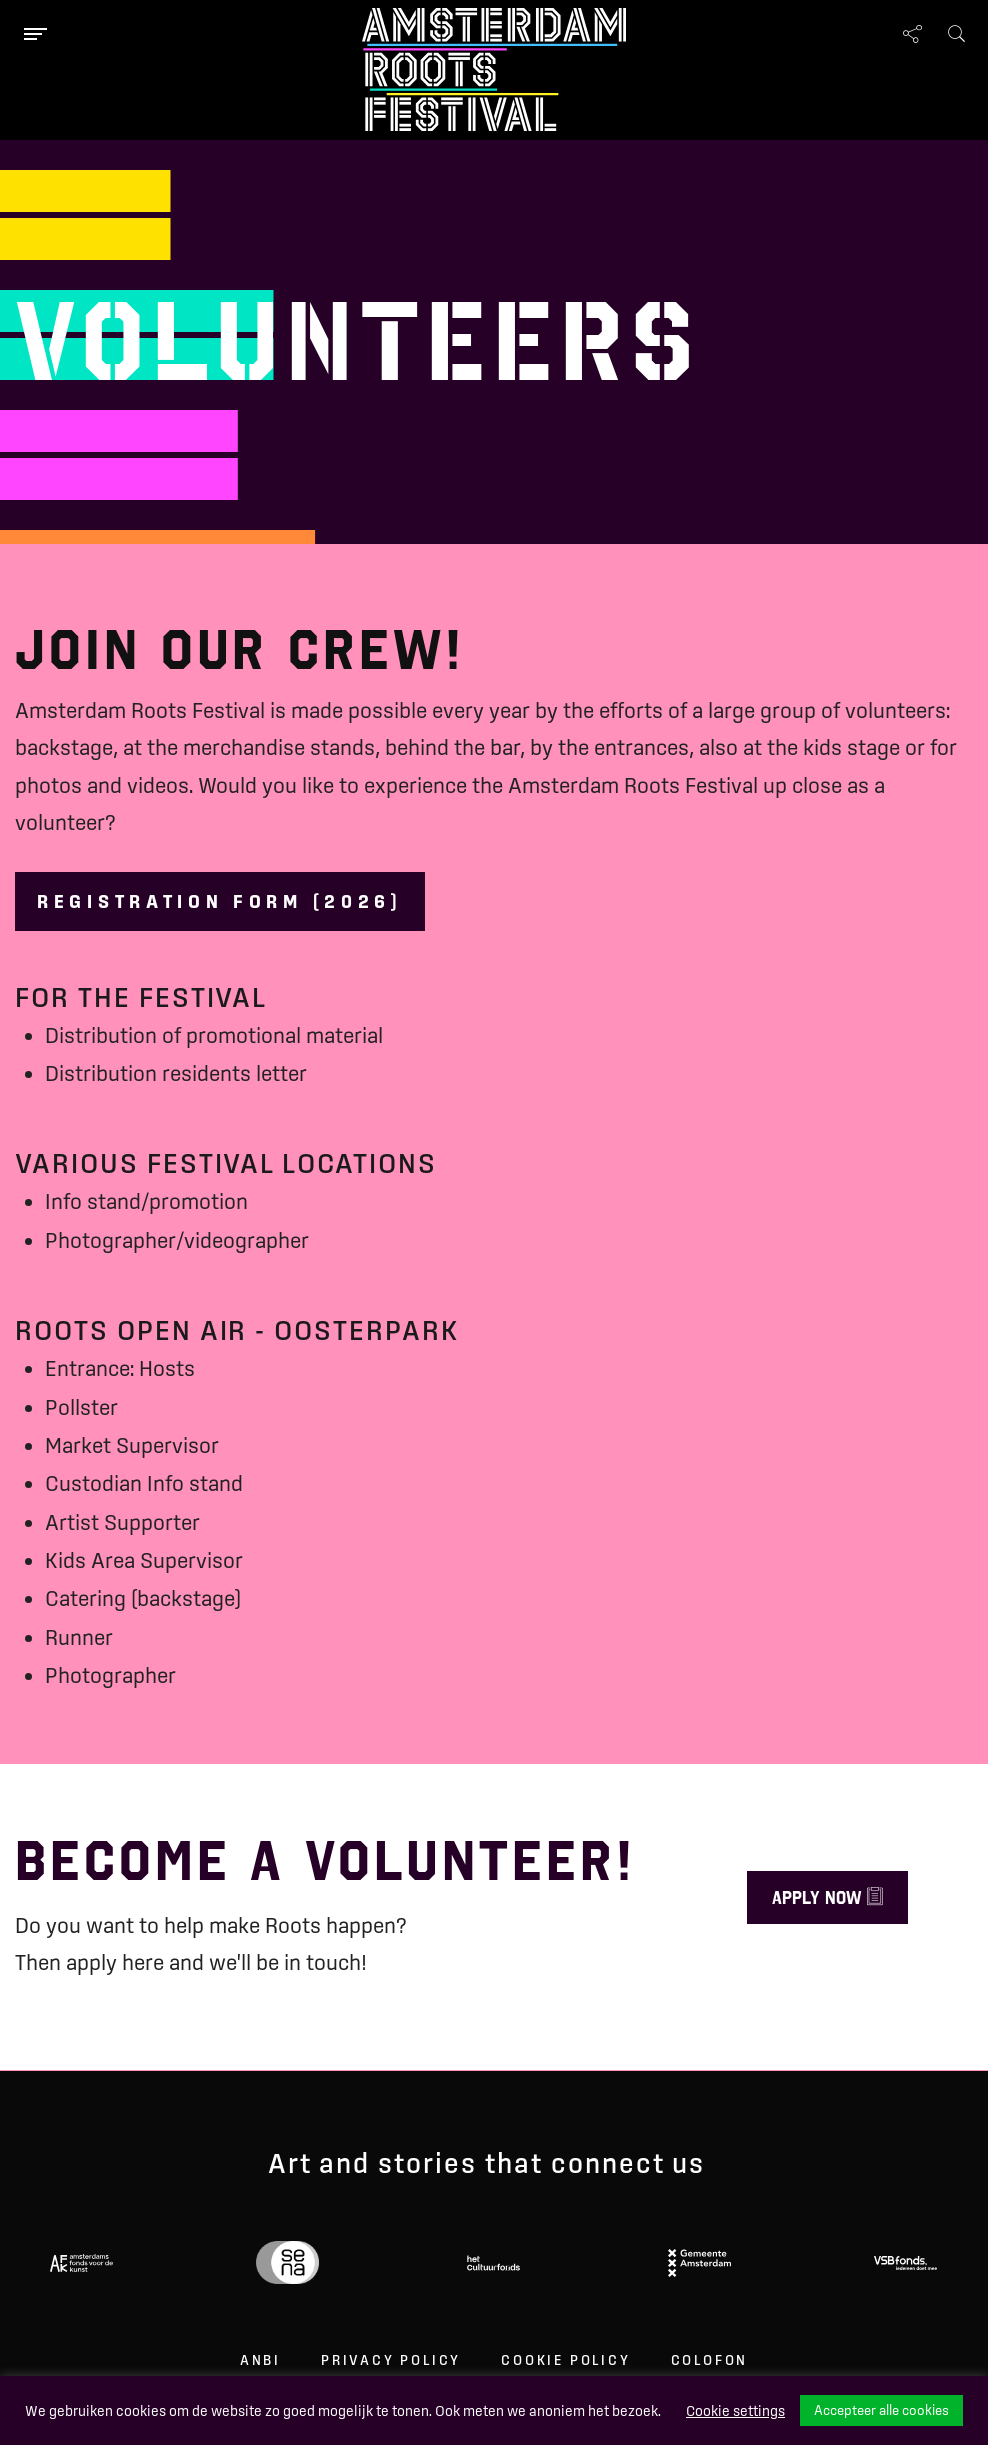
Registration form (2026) (220, 901)
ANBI (260, 2360)
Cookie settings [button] (735, 2411)
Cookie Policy (565, 2360)
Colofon (710, 2360)
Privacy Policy (391, 2360)
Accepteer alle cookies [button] (881, 2410)
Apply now (827, 1897)
